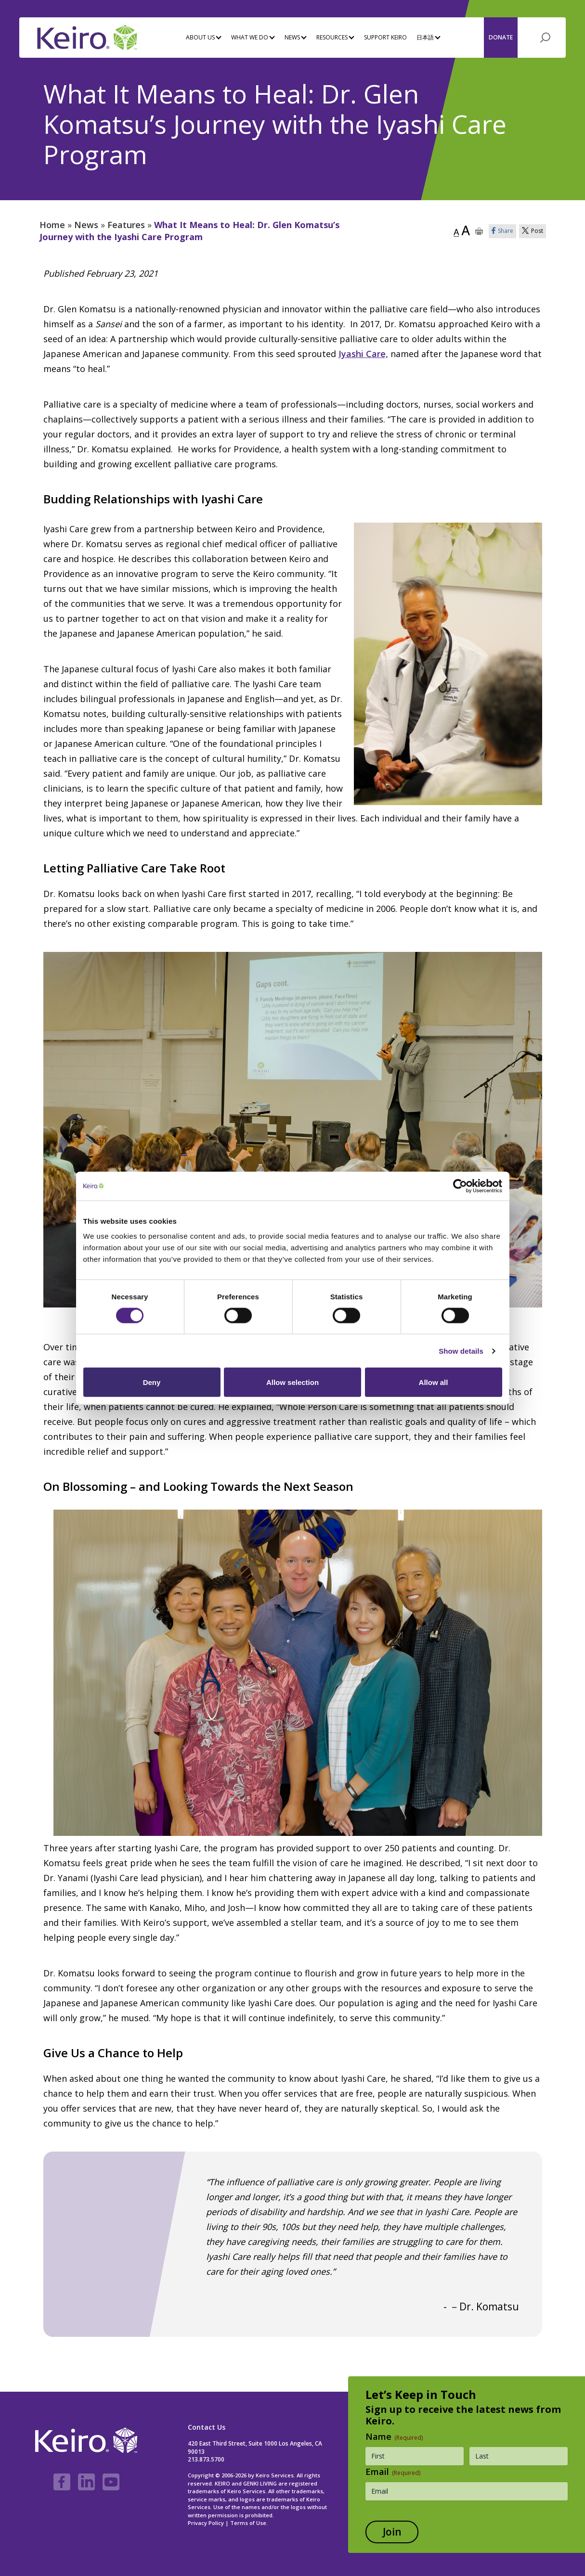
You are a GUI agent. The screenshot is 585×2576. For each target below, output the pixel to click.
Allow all (433, 1382)
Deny (152, 1382)
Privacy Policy (206, 2522)
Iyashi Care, (363, 353)
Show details (461, 1350)
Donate (501, 37)
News (86, 225)
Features (126, 225)
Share (502, 231)
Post (532, 231)
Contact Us (206, 2427)
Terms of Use (248, 2522)
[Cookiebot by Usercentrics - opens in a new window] (460, 1186)
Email (392, 2471)
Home (52, 225)
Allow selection (292, 1382)
